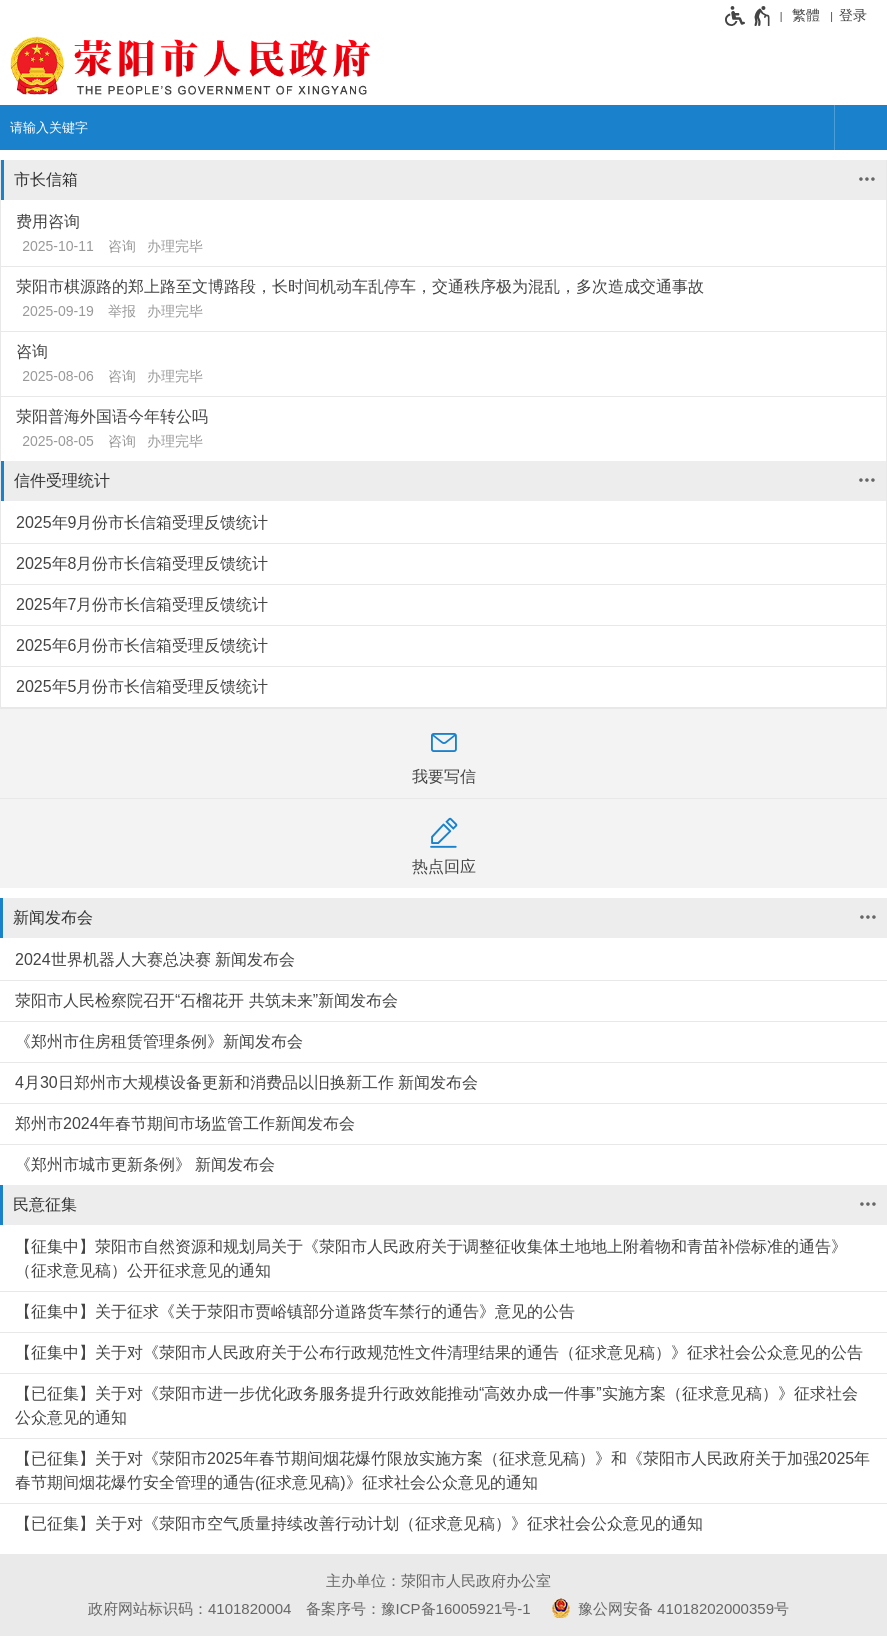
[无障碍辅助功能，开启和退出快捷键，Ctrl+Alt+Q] (748, 16)
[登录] (858, 15)
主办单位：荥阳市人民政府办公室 (438, 1580)
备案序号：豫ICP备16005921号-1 (418, 1608)
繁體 (806, 15)
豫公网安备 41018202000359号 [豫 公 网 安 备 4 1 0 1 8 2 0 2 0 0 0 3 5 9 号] (667, 1608)
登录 (853, 15)
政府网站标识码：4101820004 (189, 1608)
